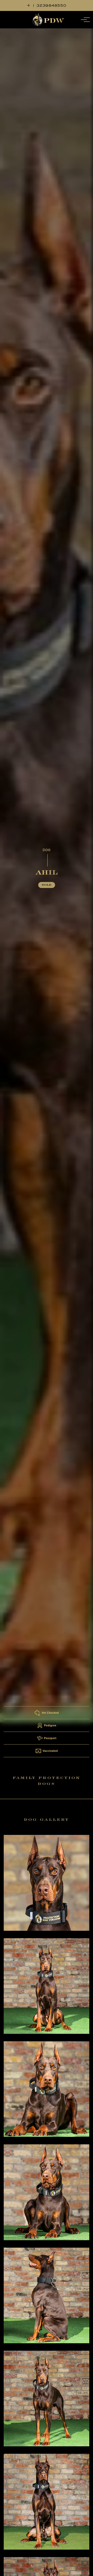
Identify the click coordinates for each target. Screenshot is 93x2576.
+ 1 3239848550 (46, 5)
